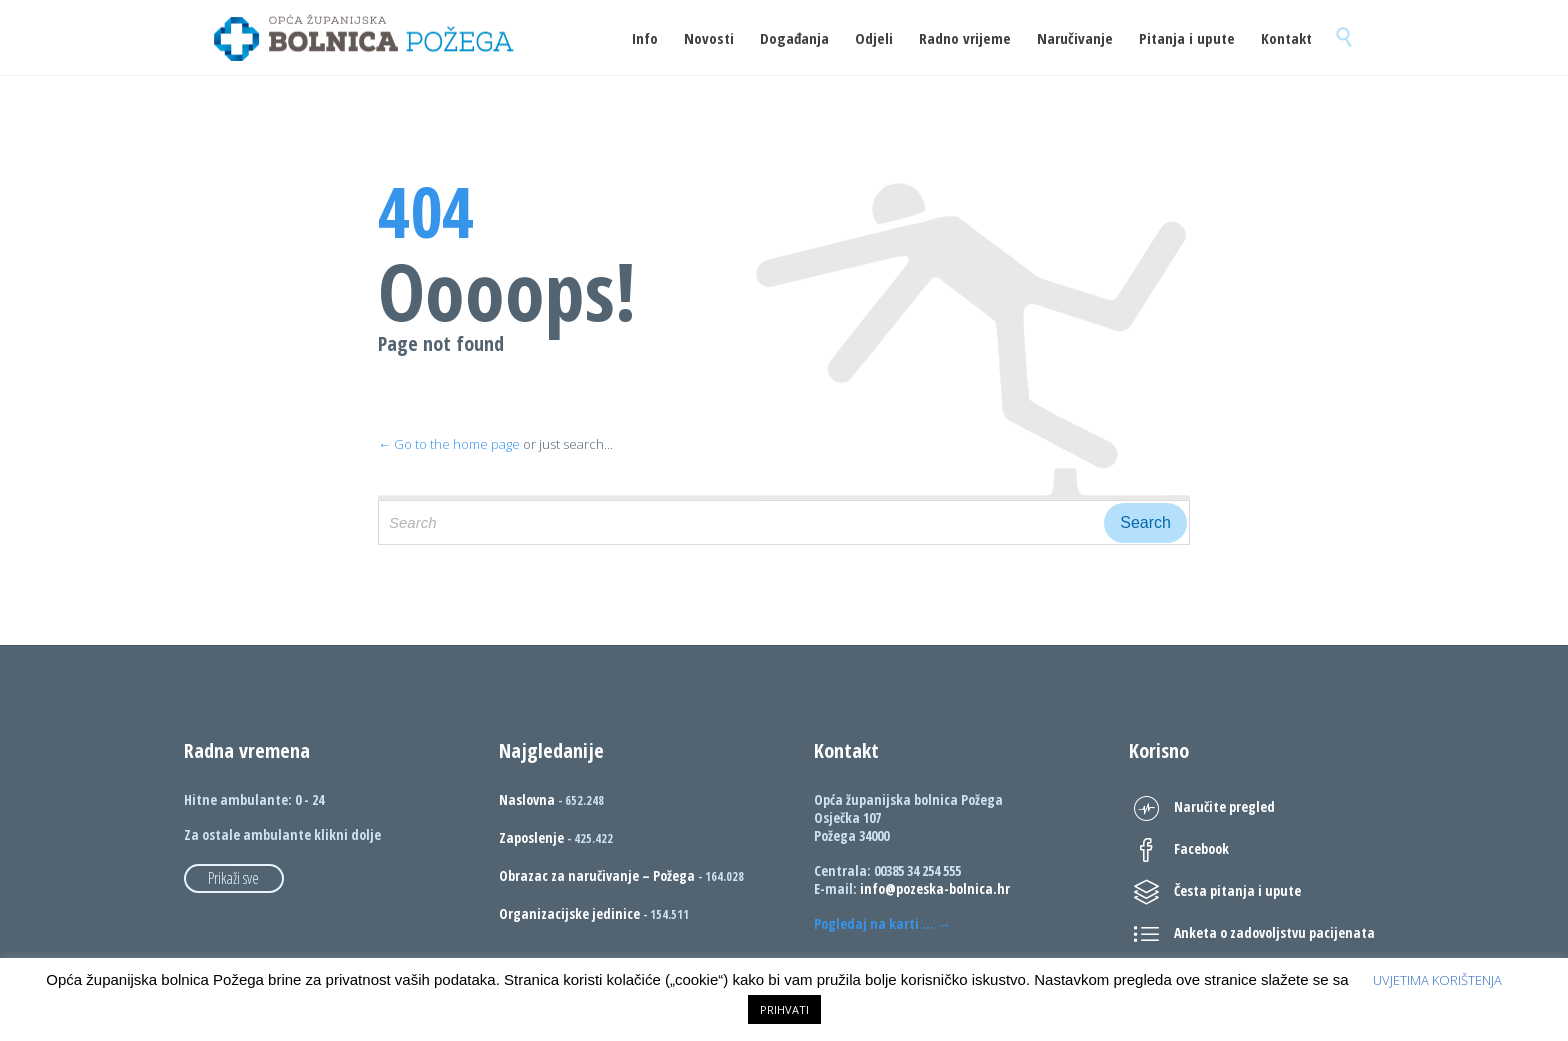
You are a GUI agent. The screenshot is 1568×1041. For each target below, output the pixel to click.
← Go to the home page (449, 444)
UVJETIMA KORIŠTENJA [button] (1437, 980)
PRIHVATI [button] (784, 1009)
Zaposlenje (531, 837)
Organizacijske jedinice (569, 913)
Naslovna (527, 799)
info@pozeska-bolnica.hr (935, 888)
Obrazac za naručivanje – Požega (597, 875)
